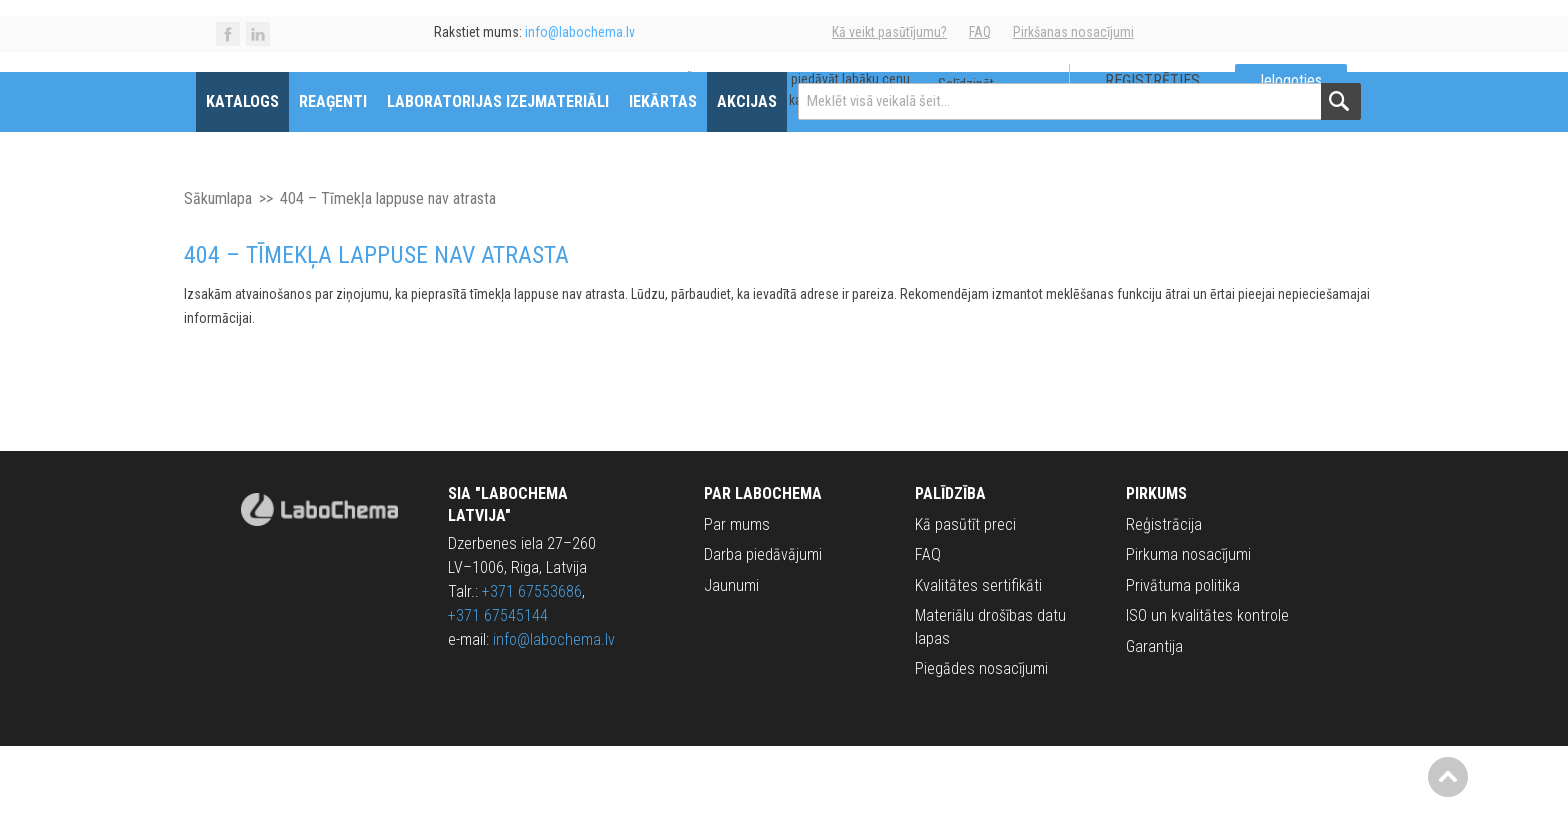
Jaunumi (731, 655)
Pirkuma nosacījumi (1188, 625)
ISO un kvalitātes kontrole (1207, 685)
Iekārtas (683, 171)
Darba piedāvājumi (763, 625)
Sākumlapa (218, 268)
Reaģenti (353, 171)
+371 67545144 (498, 686)
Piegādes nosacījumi (981, 738)
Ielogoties (1271, 100)
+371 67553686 (532, 662)
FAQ (980, 32)
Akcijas (767, 171)
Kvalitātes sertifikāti (978, 655)
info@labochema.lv (554, 710)
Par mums (737, 594)
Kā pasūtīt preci (965, 594)
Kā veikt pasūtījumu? (889, 32)
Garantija (1154, 716)
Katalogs (262, 171)
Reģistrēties (1132, 100)
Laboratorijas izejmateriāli (518, 171)
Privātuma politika (1183, 655)
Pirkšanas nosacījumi (1073, 32)
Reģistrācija (1164, 594)
